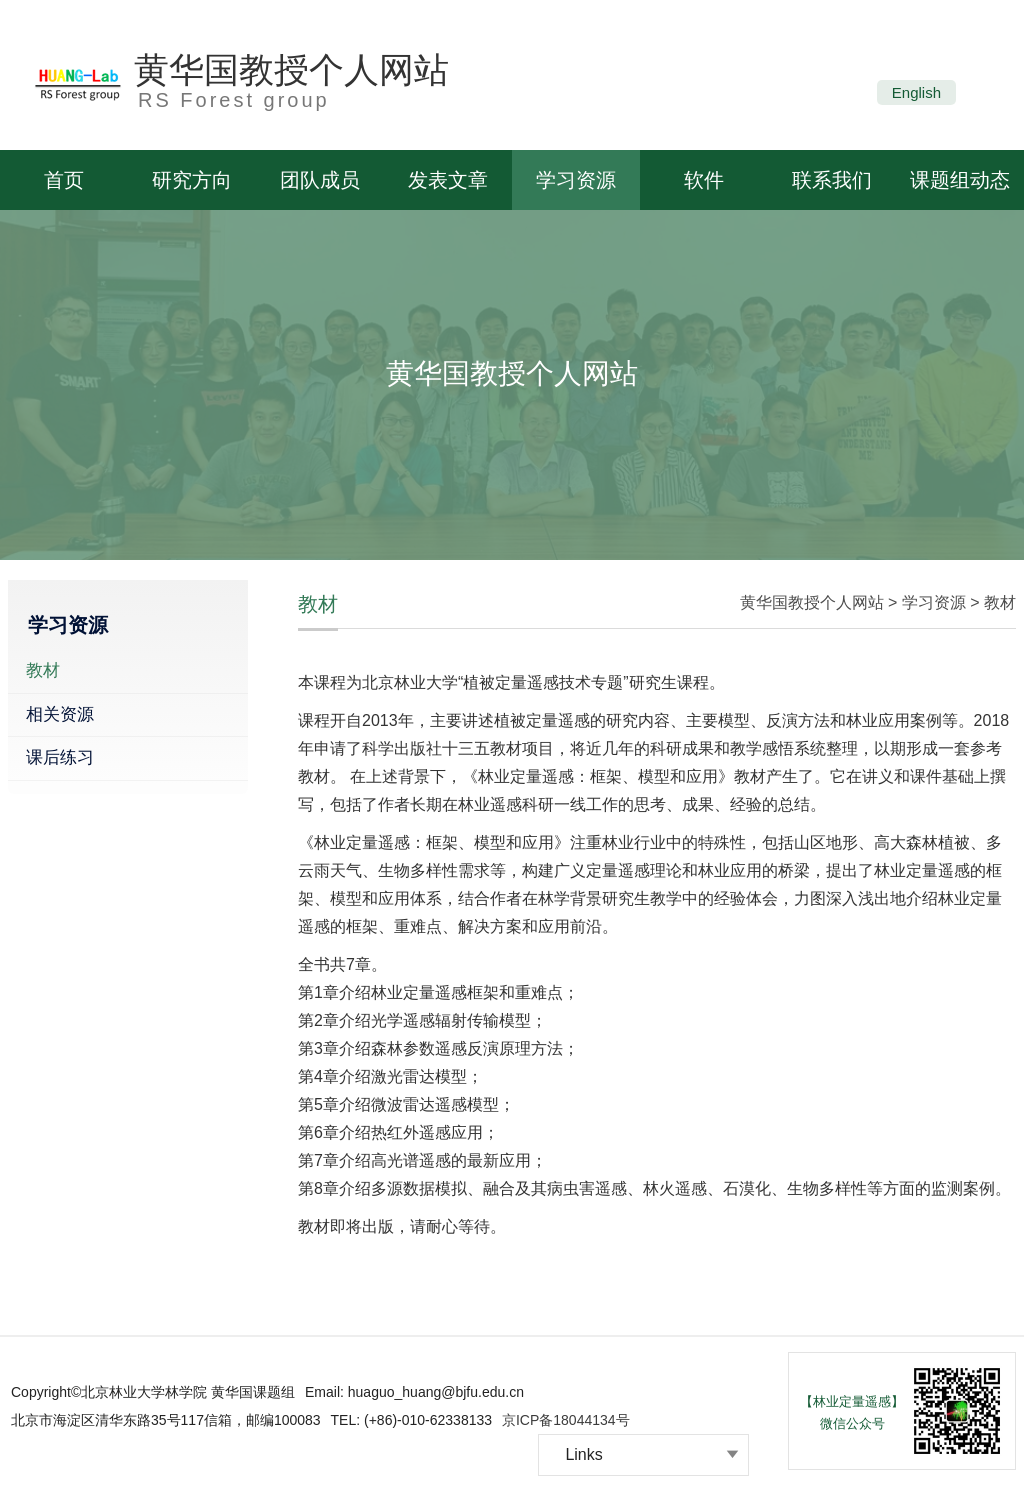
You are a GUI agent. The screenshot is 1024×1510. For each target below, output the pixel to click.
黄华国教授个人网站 (291, 69)
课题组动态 (960, 180)
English (916, 92)
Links (583, 1454)
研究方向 (192, 180)
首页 (64, 180)
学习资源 (576, 180)
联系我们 (832, 180)
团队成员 (320, 180)
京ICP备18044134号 (566, 1420)
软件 (704, 180)
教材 (43, 670)
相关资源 (60, 714)
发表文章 (448, 180)
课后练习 (60, 757)
